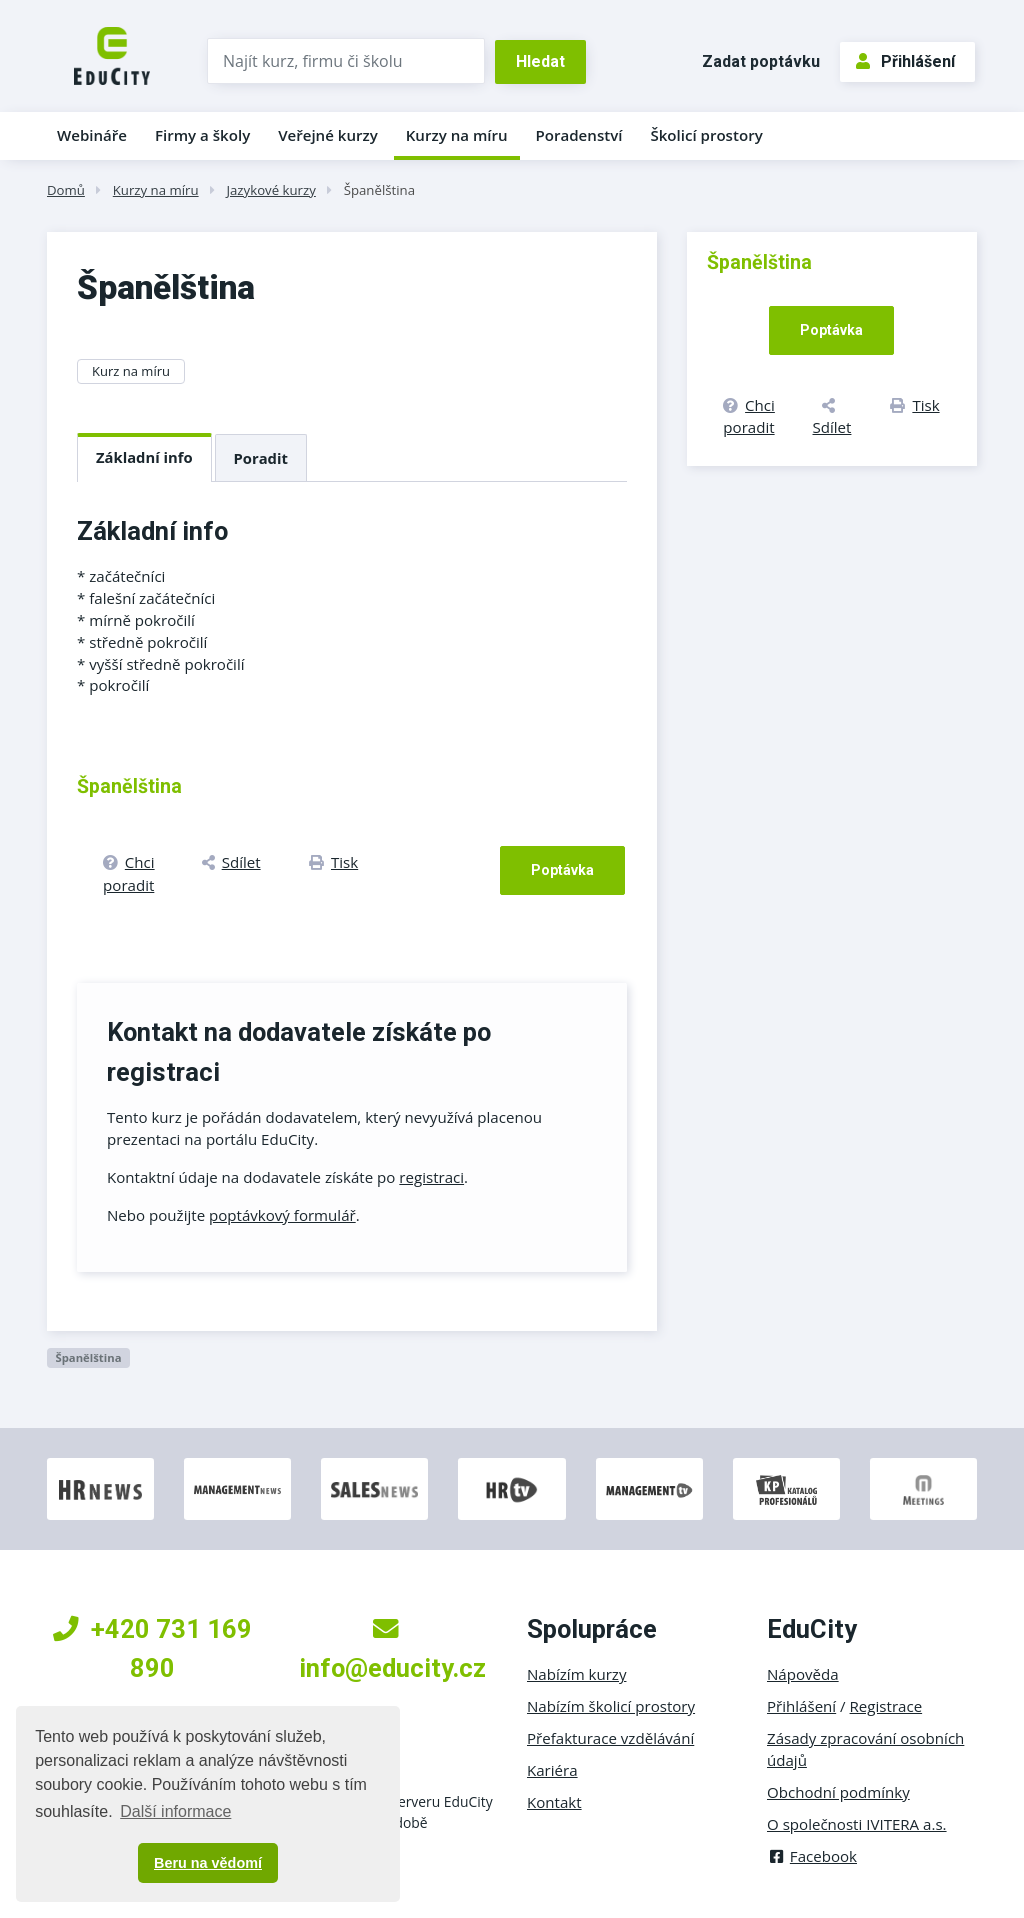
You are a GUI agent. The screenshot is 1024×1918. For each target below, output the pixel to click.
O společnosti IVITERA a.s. (857, 1824)
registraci (431, 1177)
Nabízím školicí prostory (611, 1706)
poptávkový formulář (282, 1215)
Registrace (886, 1706)
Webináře (92, 135)
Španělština (379, 190)
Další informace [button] (175, 1811)
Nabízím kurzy (576, 1674)
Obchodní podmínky (838, 1792)
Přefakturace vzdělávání (610, 1738)
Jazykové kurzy (270, 190)
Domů (66, 190)
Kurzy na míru (457, 135)
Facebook (812, 1856)
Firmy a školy (202, 135)
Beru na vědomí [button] (208, 1863)
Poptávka (562, 870)
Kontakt (554, 1802)
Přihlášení (905, 61)
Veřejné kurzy (328, 135)
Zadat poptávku (761, 61)
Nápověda (803, 1674)
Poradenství (579, 135)
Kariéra (552, 1770)
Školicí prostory (706, 135)
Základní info (144, 457)
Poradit (261, 458)
